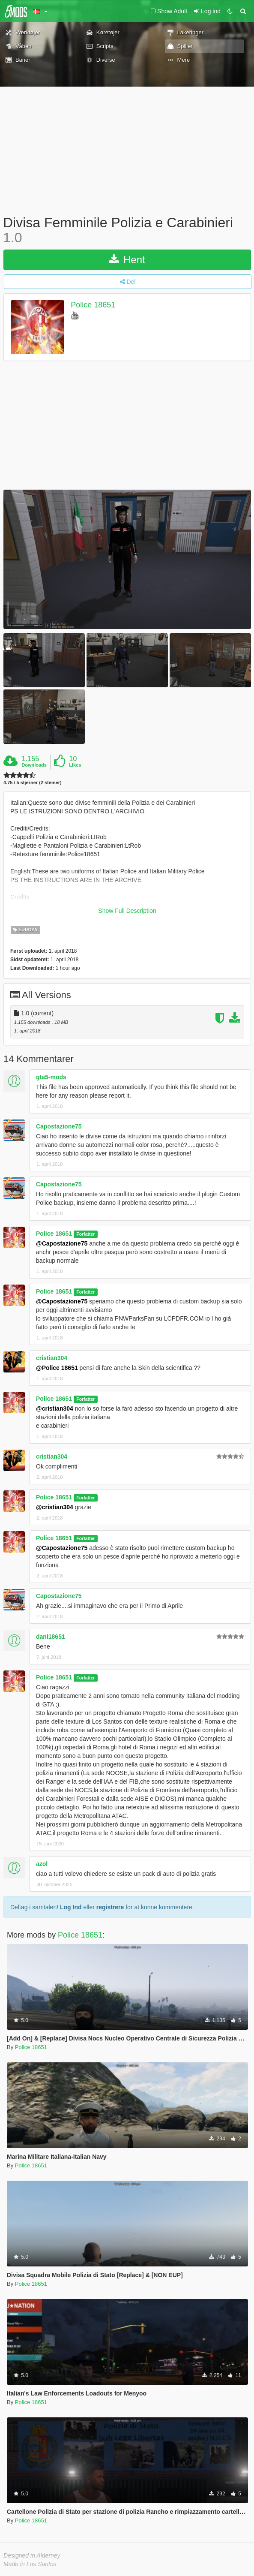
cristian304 (51, 1357)
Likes (75, 764)
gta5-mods (51, 1077)
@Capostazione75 (61, 1243)
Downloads (34, 764)
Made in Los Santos (30, 2564)
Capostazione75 (59, 1126)
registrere (110, 1907)
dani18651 (50, 1636)
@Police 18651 (57, 1367)
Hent (127, 259)
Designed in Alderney (31, 2555)
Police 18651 (93, 305)
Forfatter (85, 1234)
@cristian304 (54, 1408)
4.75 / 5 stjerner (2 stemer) (32, 782)
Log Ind (71, 1907)
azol (42, 1863)
